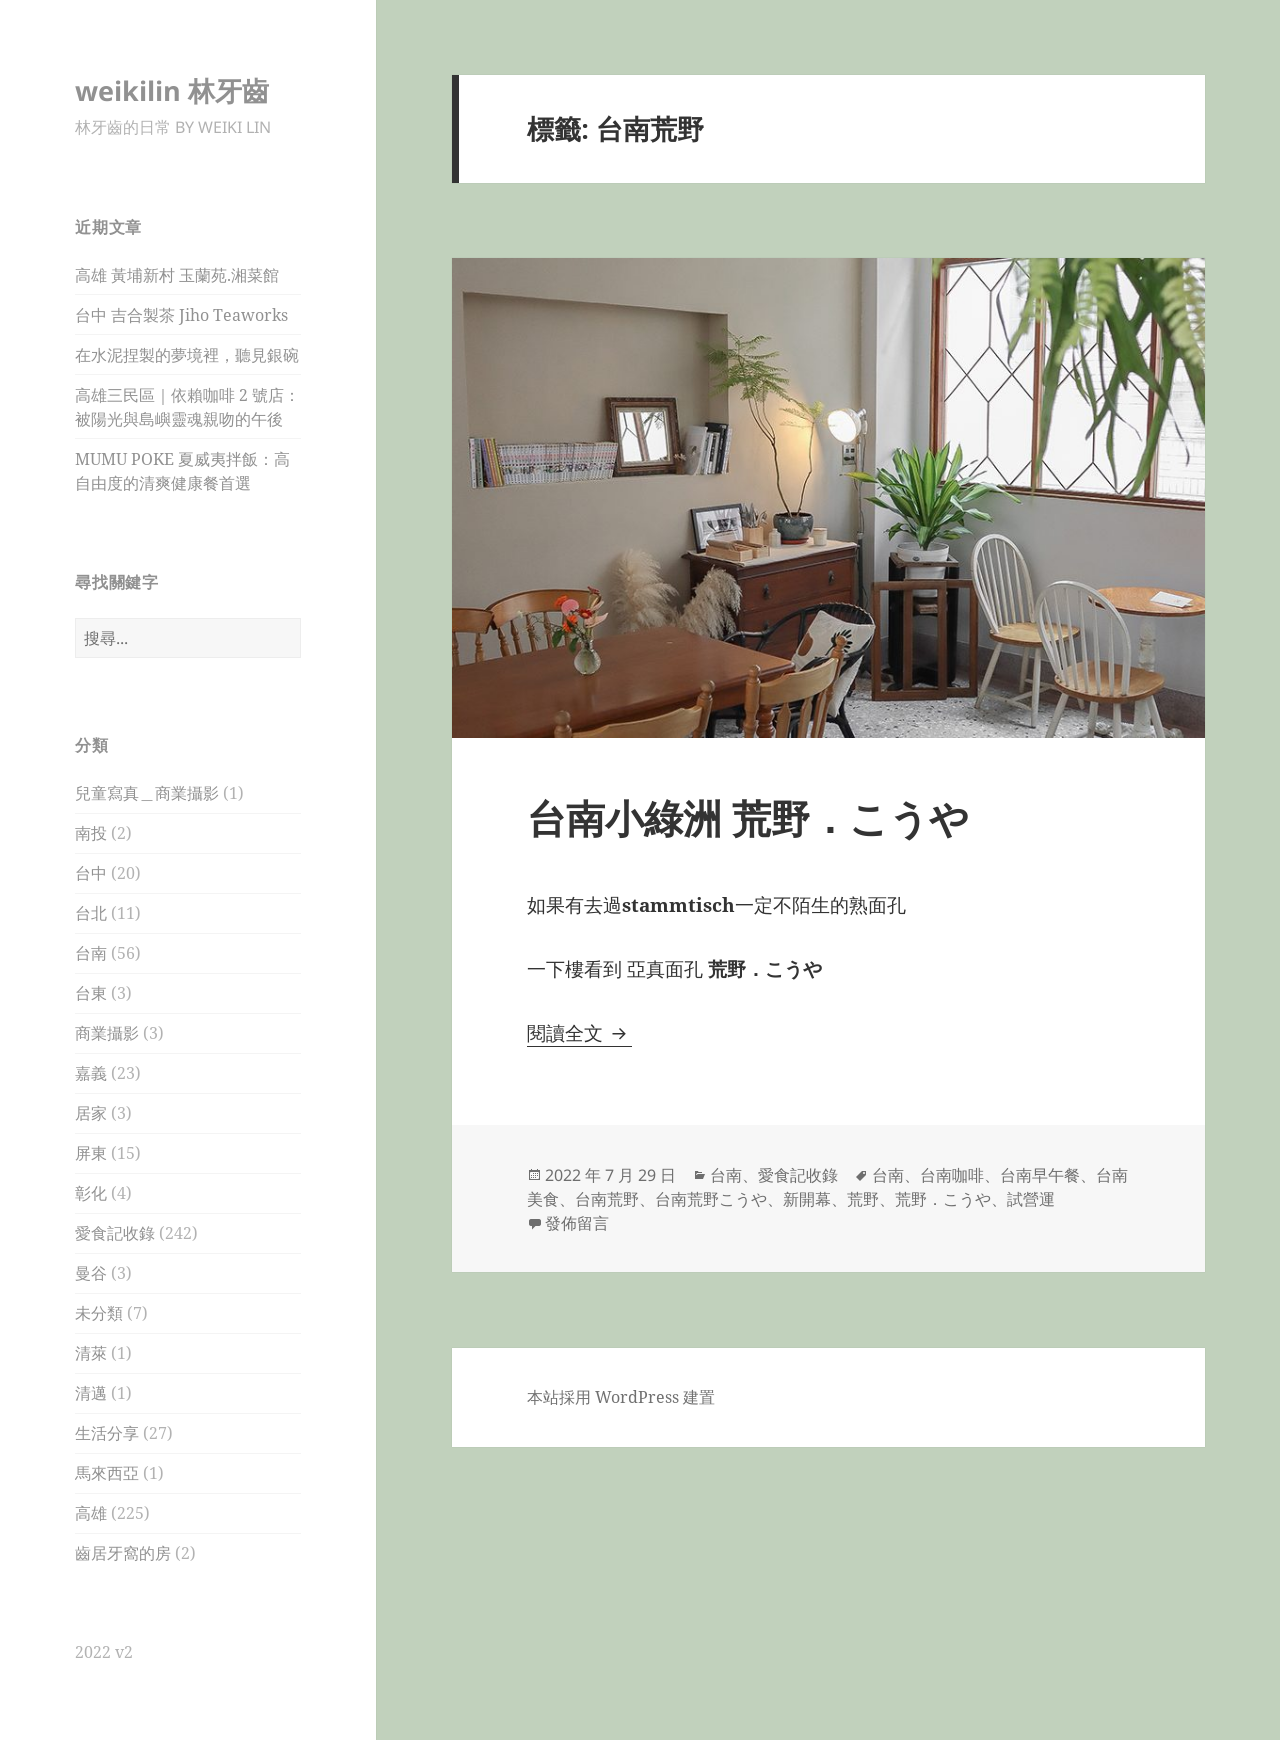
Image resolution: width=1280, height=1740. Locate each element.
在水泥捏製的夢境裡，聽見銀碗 (187, 355)
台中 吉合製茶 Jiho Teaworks (181, 315)
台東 (91, 993)
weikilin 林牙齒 (172, 90)
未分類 (99, 1313)
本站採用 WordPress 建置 (621, 1397)
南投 (91, 833)
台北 (91, 913)
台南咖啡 (952, 1175)
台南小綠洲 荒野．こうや (748, 817)
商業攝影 (107, 1033)
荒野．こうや (943, 1199)
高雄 (91, 1513)
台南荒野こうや (711, 1199)
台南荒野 (607, 1199)
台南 (91, 953)
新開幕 (807, 1199)
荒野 (863, 1199)
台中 (91, 873)
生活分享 (107, 1433)
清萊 (91, 1353)
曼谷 (91, 1273)
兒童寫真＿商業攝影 (147, 793)
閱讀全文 (579, 1033)
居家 (91, 1113)
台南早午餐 (1040, 1175)
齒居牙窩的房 (123, 1553)
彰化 (91, 1193)
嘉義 (91, 1073)
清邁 (91, 1393)
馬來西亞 (107, 1473)
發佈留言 (577, 1223)
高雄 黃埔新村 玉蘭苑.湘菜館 (177, 275)
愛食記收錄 (115, 1233)
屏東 (91, 1153)
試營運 (1031, 1199)
